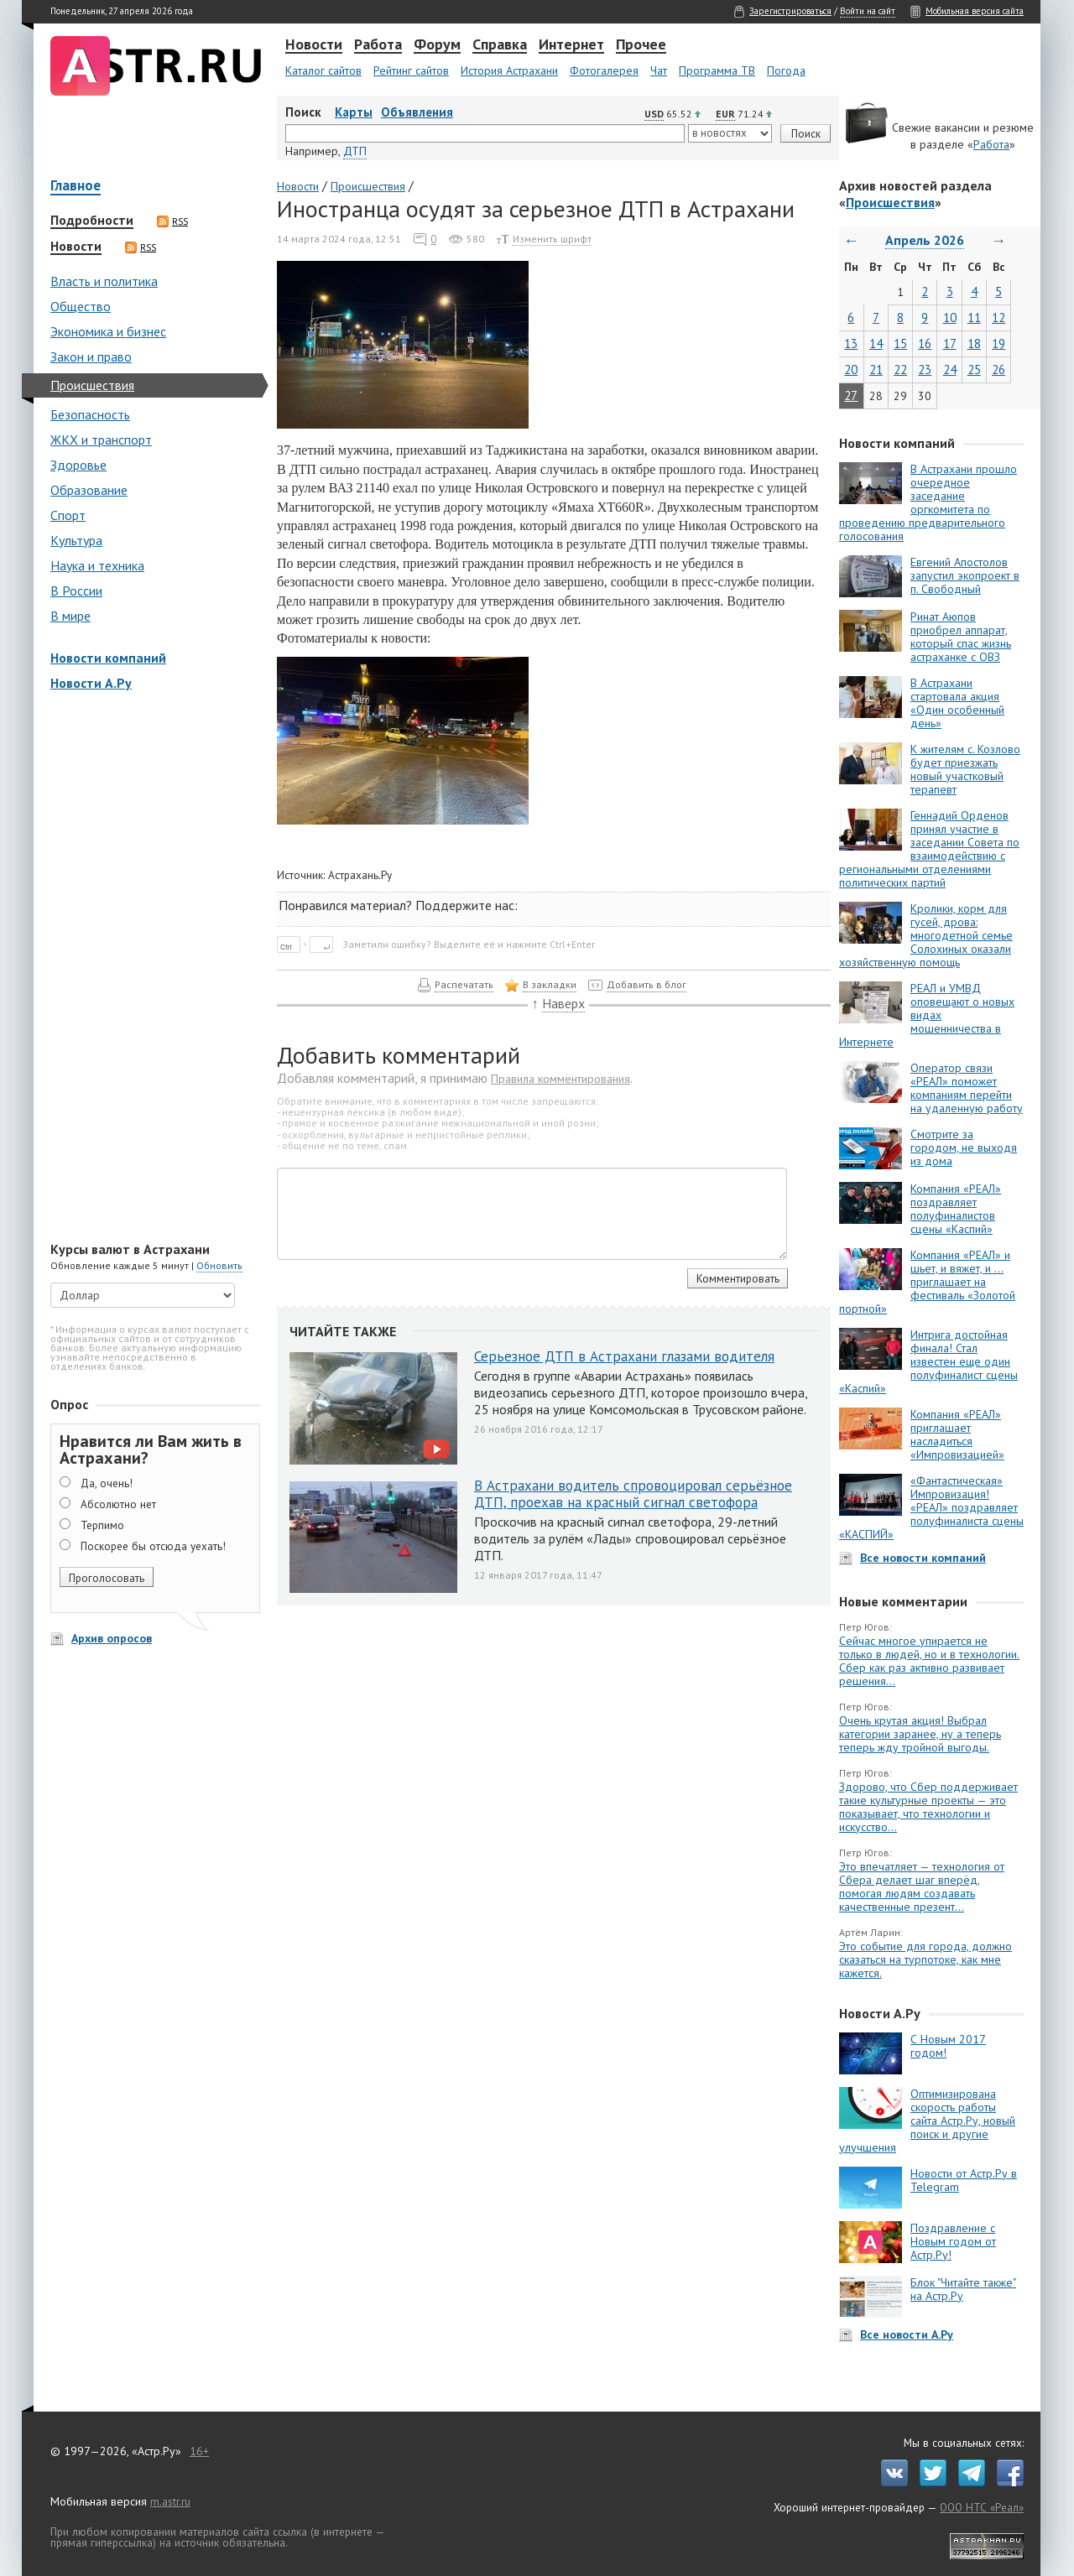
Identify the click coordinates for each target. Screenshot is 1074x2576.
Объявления (417, 112)
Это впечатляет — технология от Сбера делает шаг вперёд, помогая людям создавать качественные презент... (921, 1886)
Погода (786, 70)
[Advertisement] (151, 968)
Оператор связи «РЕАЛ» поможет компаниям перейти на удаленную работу (966, 1088)
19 (998, 343)
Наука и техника (97, 565)
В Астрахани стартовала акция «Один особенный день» (957, 703)
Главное (75, 187)
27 (851, 395)
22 (900, 369)
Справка (499, 45)
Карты (354, 112)
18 (974, 343)
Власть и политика (104, 281)
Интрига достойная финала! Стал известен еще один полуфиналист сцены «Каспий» (928, 1361)
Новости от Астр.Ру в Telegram (963, 2180)
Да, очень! (107, 1483)
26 (998, 369)
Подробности (91, 220)
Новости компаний (108, 657)
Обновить (219, 1265)
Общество (80, 306)
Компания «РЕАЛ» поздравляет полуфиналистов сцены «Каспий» (955, 1208)
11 (974, 317)
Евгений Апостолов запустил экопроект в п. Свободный (964, 575)
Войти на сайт (867, 11)
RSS (172, 221)
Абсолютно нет (118, 1504)
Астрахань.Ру (360, 874)
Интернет (571, 45)
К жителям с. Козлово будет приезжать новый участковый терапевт (965, 769)
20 (851, 369)
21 (876, 369)
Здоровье (78, 464)
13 (851, 343)
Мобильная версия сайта (974, 11)
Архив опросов (111, 1638)
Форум (437, 45)
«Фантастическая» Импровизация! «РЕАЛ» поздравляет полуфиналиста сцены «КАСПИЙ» (931, 1507)
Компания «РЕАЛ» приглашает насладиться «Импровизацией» (957, 1434)
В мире (70, 615)
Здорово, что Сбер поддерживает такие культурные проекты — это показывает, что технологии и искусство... (928, 1806)
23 (924, 369)
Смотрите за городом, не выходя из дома (963, 1147)
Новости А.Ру (91, 682)
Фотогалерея (604, 70)
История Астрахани (509, 70)
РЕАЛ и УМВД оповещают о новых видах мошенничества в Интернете (926, 1015)
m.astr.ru (170, 2501)
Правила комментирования (560, 1078)
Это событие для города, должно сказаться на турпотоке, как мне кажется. (925, 1959)
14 (876, 343)
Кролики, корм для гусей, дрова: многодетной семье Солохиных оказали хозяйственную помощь (926, 935)
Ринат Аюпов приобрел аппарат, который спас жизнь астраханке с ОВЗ (960, 636)
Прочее (641, 45)
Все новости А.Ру (906, 2334)
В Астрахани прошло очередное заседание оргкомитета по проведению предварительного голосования (928, 502)
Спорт (68, 515)
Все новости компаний (923, 1557)
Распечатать (464, 984)
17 (950, 343)
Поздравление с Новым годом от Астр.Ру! (953, 2241)
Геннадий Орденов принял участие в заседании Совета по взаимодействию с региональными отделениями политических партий (929, 849)
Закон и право (91, 356)
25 (974, 369)
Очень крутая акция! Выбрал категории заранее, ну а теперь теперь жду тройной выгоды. (920, 1734)
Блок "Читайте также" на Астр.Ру (963, 2289)
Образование (89, 489)
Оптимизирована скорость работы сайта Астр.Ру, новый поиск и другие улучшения (927, 2120)
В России (76, 590)
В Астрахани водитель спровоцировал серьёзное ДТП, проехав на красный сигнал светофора (633, 1494)
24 (950, 369)
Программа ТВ (717, 70)
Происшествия (92, 385)
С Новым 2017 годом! (948, 2046)
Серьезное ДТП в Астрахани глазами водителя (624, 1356)
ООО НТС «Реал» (982, 2507)
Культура (76, 540)
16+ (199, 2451)
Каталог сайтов (323, 70)
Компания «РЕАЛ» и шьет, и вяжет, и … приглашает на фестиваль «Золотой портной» (927, 1281)
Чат (658, 70)
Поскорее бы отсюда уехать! (153, 1545)
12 (998, 317)
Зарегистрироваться (790, 11)
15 (900, 343)
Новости (313, 45)
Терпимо (102, 1525)
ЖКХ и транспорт (101, 439)
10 (950, 317)
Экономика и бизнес (108, 331)
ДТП (355, 151)
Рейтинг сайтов (411, 70)
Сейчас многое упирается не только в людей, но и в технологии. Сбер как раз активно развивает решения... (929, 1661)
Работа (378, 45)
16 (924, 343)
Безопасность (90, 414)
